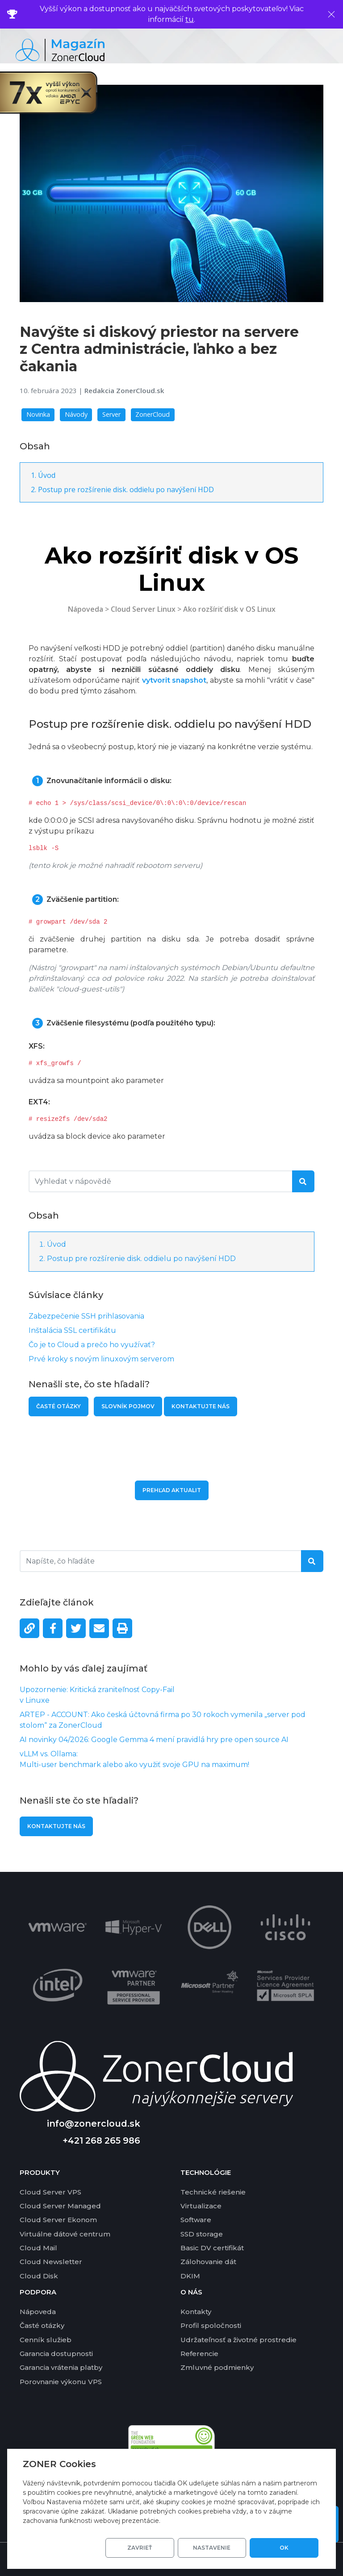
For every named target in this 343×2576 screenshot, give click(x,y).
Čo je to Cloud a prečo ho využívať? (92, 1344)
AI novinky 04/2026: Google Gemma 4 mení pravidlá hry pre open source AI (154, 1739)
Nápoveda (85, 609)
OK (286, 2547)
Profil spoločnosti (210, 2325)
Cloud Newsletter (51, 2261)
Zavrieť (150, 2547)
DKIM (190, 2276)
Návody (76, 414)
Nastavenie (218, 2547)
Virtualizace (201, 2206)
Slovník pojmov (128, 1406)
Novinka (38, 414)
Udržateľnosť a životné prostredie (238, 2339)
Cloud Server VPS (50, 2192)
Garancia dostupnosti (56, 2353)
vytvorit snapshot (174, 680)
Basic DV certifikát (212, 2248)
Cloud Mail (38, 2248)
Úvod (46, 475)
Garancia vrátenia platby (61, 2367)
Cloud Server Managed (60, 2206)
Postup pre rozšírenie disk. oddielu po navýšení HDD (126, 489)
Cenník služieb (45, 2339)
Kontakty (195, 2311)
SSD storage (201, 2234)
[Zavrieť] (331, 14)
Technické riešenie (213, 2192)
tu (189, 19)
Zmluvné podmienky (217, 2367)
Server (111, 414)
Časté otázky (58, 1406)
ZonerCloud (152, 414)
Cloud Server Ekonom (58, 2219)
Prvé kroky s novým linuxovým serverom (101, 1359)
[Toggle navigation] (326, 49)
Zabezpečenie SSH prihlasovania (86, 1316)
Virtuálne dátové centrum (65, 2234)
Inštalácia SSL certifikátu (72, 1330)
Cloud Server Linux (143, 609)
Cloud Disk (39, 2276)
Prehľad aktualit (171, 1490)
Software (195, 2219)
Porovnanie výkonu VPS (61, 2381)
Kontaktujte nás (56, 1826)
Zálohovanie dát (208, 2261)
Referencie (199, 2353)
